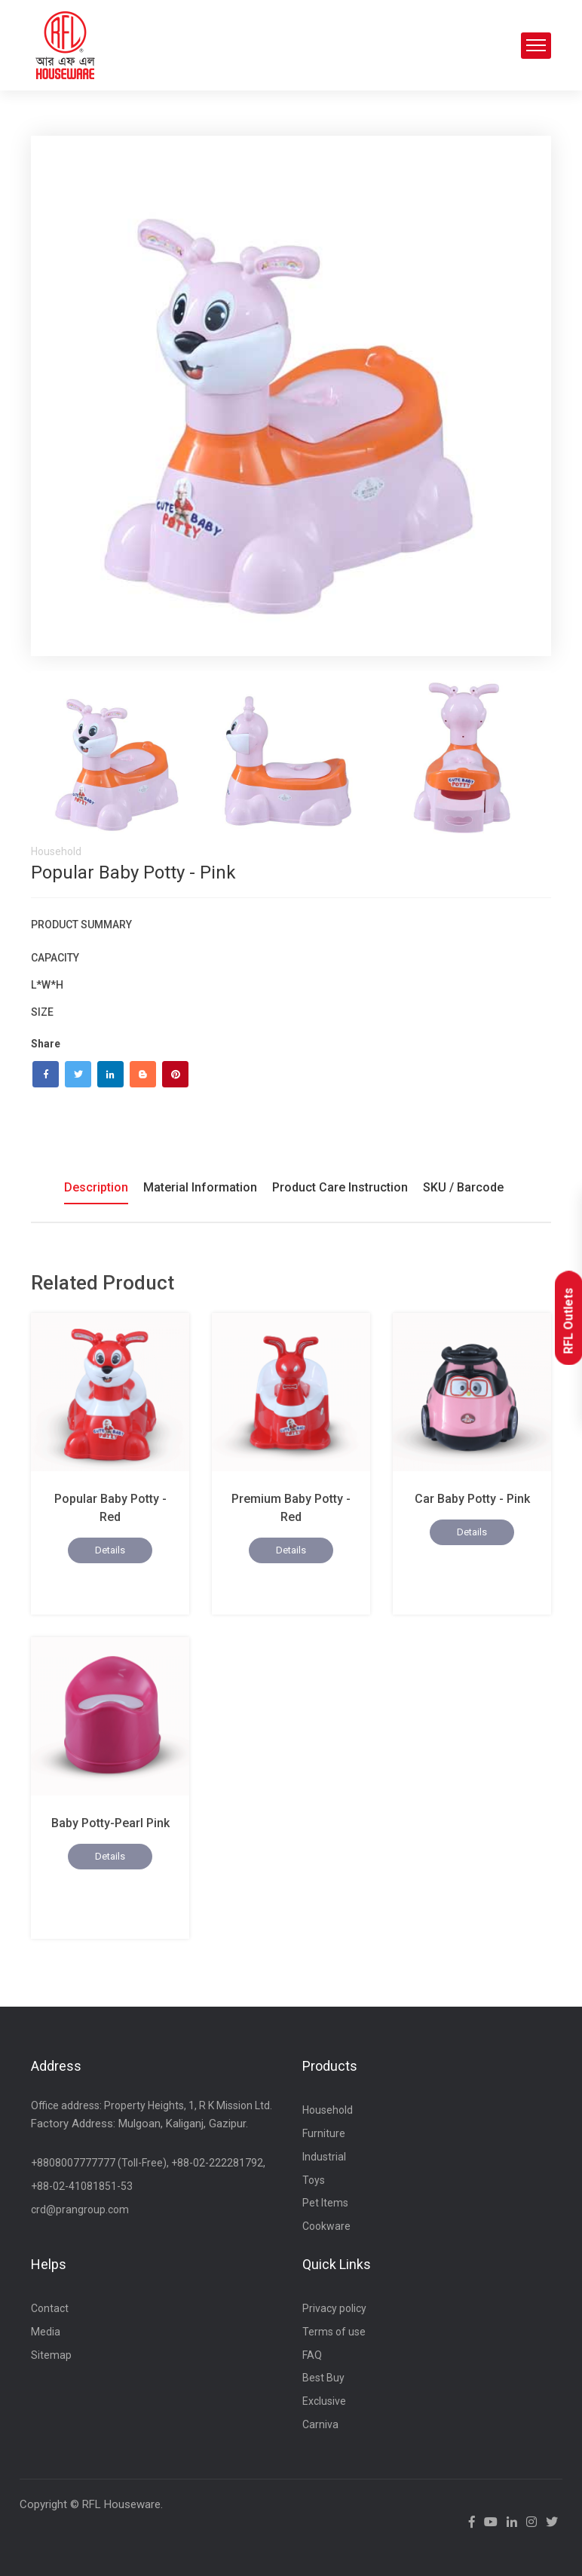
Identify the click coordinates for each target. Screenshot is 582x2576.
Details (110, 1550)
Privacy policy (334, 2308)
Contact (50, 2308)
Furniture (323, 2133)
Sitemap (51, 2355)
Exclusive (324, 2401)
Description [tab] (96, 1187)
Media (45, 2332)
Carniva (320, 2424)
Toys (313, 2180)
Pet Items (325, 2203)
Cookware (326, 2226)
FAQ (312, 2355)
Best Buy (323, 2378)
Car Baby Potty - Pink (472, 1499)
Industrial (324, 2157)
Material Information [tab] (200, 1187)
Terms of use (334, 2332)
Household (327, 2110)
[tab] (117, 758)
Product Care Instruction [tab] (340, 1187)
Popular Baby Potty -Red (110, 1508)
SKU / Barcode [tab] (463, 1187)
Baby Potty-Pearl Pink (110, 1823)
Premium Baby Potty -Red (291, 1508)
